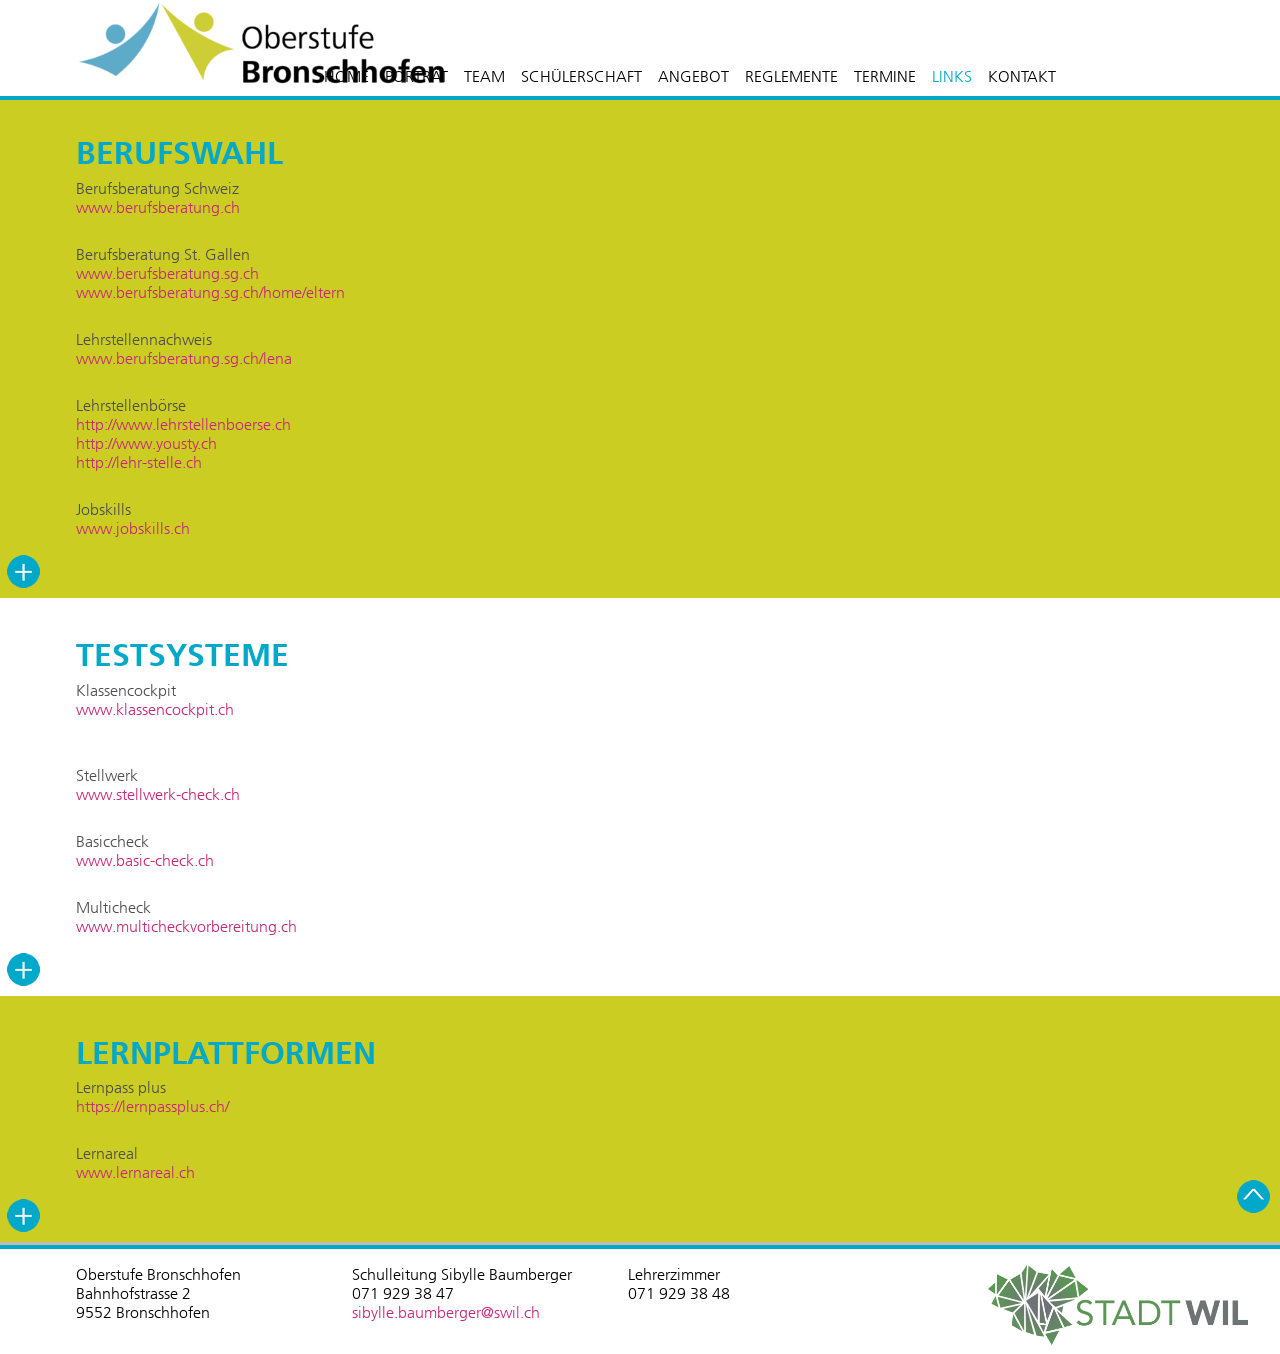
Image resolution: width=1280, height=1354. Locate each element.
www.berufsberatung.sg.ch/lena (184, 358)
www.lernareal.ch (135, 1172)
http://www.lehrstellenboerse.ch (183, 424)
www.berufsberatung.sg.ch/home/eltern (210, 292)
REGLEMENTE (791, 76)
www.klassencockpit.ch (155, 709)
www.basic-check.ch (145, 860)
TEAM (484, 76)
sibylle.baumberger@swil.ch (446, 1312)
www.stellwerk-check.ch (158, 794)
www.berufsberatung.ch (158, 207)
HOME (346, 76)
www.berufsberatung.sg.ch (167, 273)
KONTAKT (1022, 76)
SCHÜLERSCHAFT (581, 76)
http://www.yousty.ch (146, 443)
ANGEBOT (693, 76)
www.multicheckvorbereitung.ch (186, 926)
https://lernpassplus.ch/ (152, 1106)
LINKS (952, 76)
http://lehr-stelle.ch (139, 462)
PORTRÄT (416, 76)
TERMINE (885, 76)
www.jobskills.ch (133, 528)
